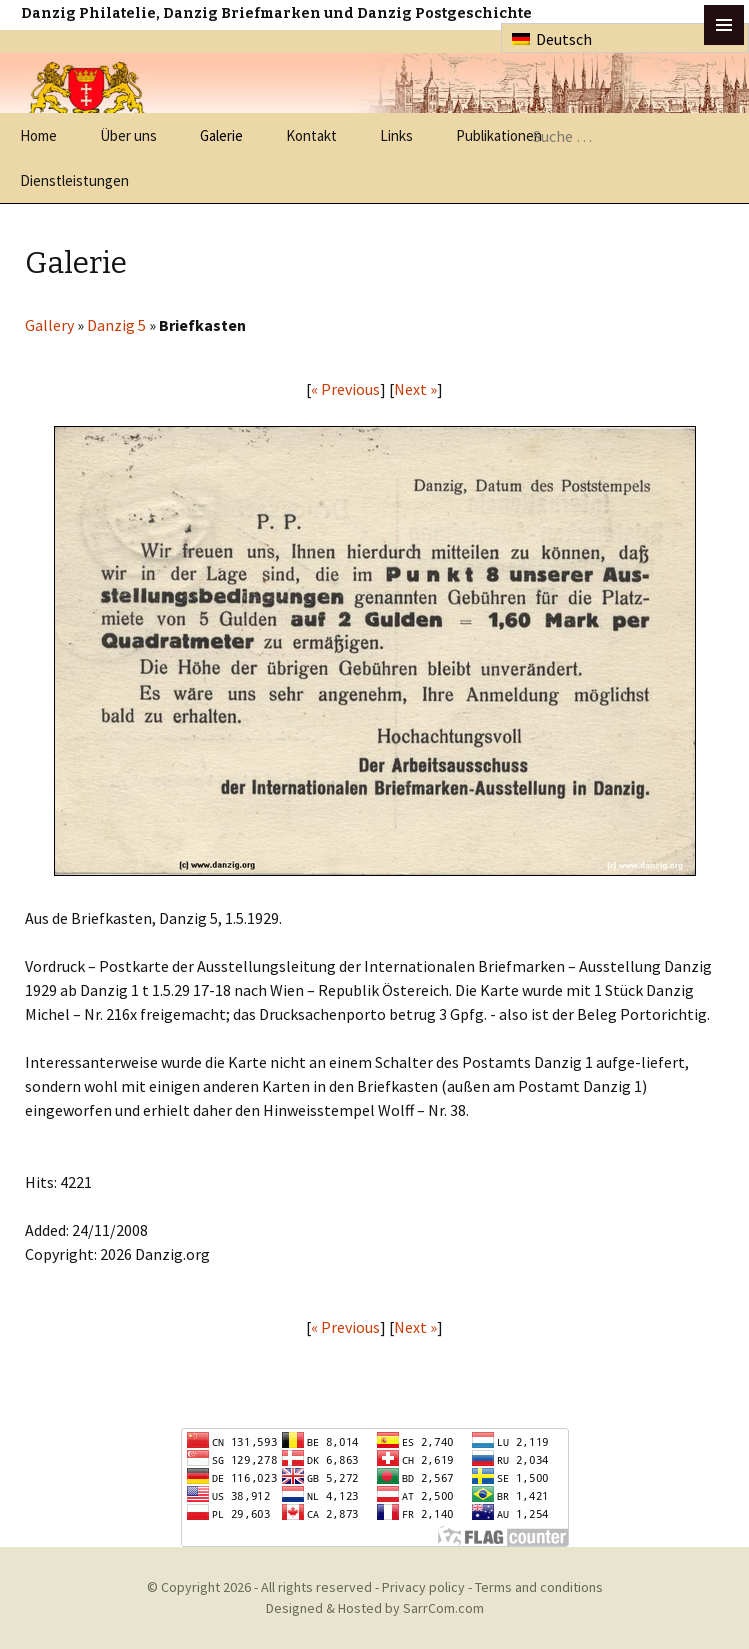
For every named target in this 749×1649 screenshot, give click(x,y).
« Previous (345, 389)
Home (38, 135)
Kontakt (311, 135)
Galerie (221, 135)
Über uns (128, 135)
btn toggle (724, 25)
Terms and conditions (539, 1587)
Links (396, 135)
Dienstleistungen (74, 180)
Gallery (49, 325)
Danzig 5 (116, 325)
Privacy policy (423, 1587)
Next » (415, 389)
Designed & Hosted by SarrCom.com (375, 1608)
